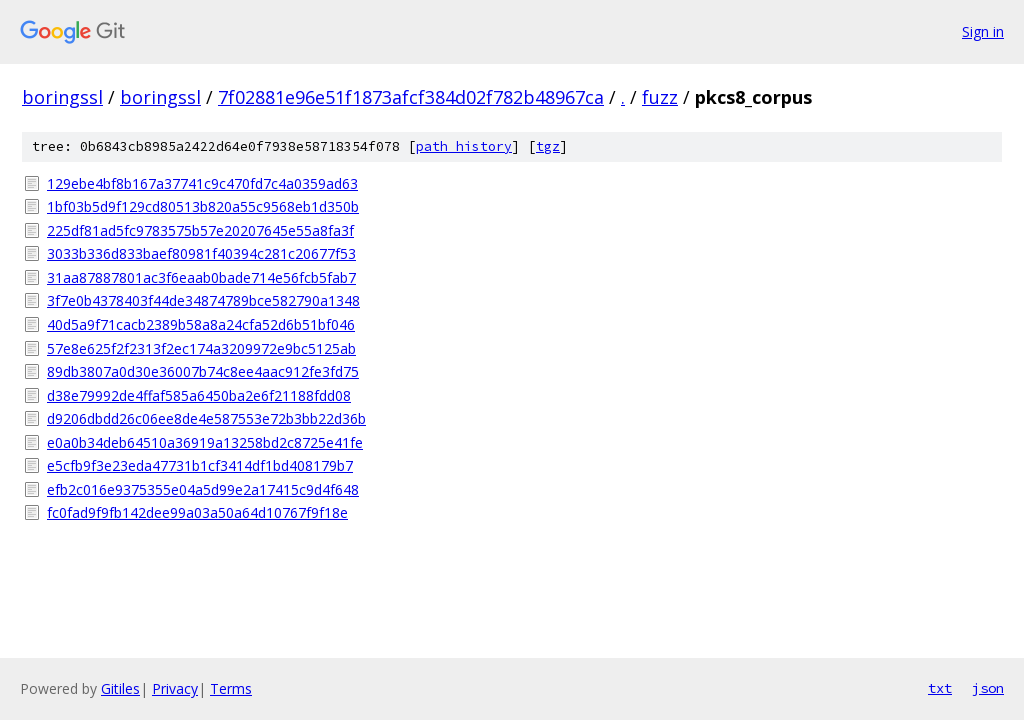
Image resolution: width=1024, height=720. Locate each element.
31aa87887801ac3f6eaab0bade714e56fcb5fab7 (201, 277)
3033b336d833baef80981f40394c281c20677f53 (201, 253)
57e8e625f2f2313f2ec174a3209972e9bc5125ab (201, 348)
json (988, 688)
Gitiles (120, 688)
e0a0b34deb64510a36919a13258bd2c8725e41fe (205, 442)
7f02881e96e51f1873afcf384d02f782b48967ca (411, 97)
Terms (231, 688)
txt (940, 688)
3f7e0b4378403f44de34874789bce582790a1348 (203, 300)
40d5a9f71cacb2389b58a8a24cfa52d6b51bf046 (201, 324)
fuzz (660, 97)
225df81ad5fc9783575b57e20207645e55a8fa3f (200, 230)
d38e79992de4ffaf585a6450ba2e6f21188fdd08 (199, 395)
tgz (548, 146)
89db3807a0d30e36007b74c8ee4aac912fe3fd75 (203, 371)
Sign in (983, 31)
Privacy (175, 688)
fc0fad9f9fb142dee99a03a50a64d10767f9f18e (197, 512)
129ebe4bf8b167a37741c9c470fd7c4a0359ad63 (202, 183)
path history (464, 146)
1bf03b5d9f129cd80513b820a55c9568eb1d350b (203, 206)
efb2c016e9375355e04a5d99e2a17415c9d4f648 (203, 489)
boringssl (62, 97)
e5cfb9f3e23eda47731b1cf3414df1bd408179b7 (200, 465)
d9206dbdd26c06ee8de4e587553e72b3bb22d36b (206, 418)
